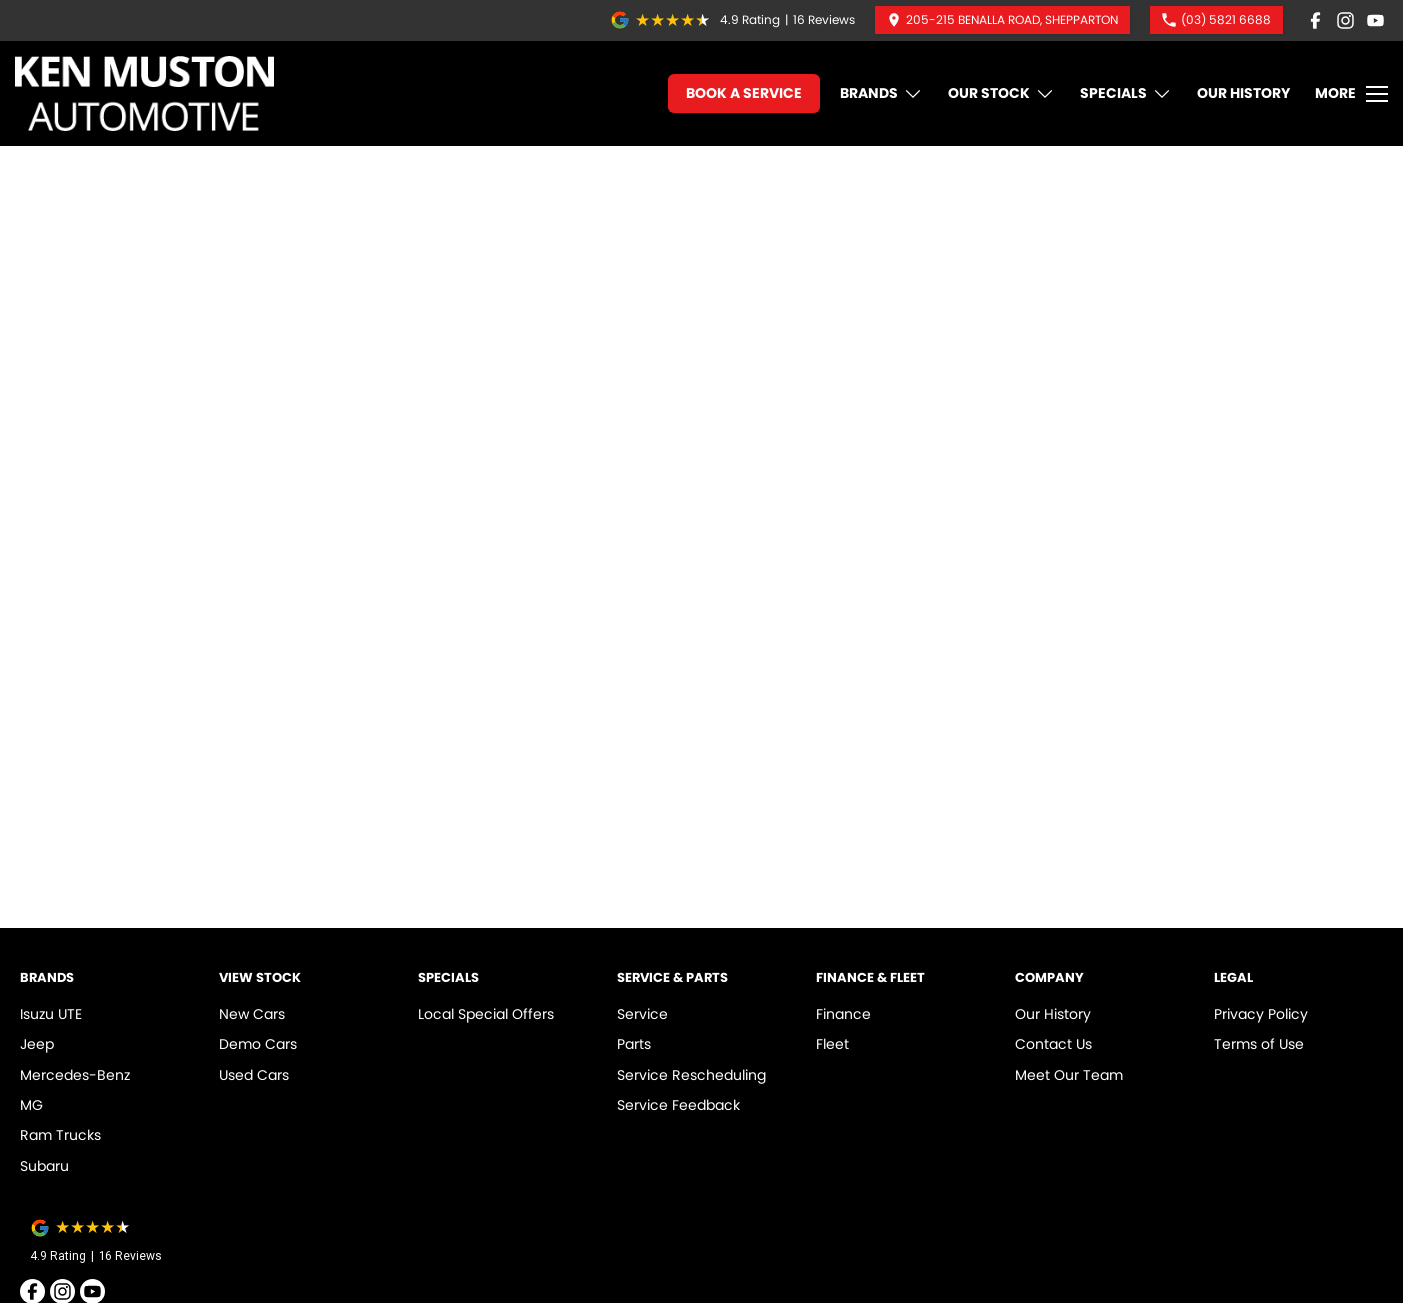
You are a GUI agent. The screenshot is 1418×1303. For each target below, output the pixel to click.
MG (31, 1105)
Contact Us (1053, 1044)
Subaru (44, 1166)
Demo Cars (258, 1044)
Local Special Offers (486, 1014)
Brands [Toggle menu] (881, 93)
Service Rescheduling (691, 1075)
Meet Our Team (1069, 1075)
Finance (843, 1014)
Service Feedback (678, 1105)
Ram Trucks (60, 1135)
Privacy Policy (1261, 1014)
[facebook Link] (1315, 20)
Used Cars (254, 1075)
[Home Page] (144, 93)
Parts (634, 1044)
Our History (1243, 93)
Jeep (37, 1044)
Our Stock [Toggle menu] (1001, 93)
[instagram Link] (1345, 20)
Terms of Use (1259, 1044)
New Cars (252, 1014)
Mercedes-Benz (75, 1075)
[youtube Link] (1375, 20)
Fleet (832, 1044)
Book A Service (744, 93)
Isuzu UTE (51, 1014)
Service (642, 1014)
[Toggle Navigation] (1351, 94)
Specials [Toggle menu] (1126, 93)
